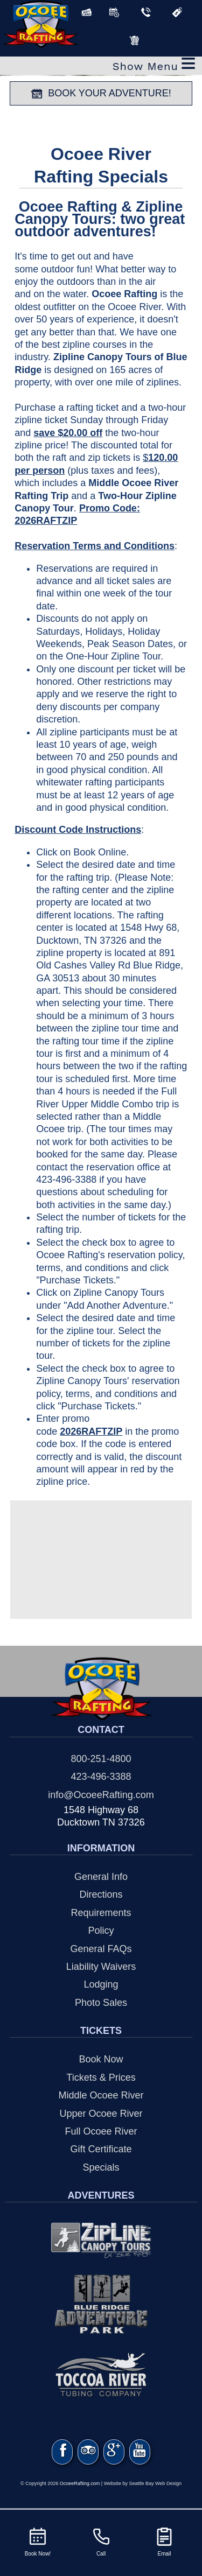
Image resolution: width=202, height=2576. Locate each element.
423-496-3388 (101, 1776)
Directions (100, 1894)
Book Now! (38, 2541)
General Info (101, 1876)
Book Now (101, 2059)
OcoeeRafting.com (80, 2488)
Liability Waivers (101, 1966)
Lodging (100, 1984)
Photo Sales (101, 2002)
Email (164, 2541)
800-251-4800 (101, 1758)
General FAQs (100, 1948)
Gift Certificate (100, 2149)
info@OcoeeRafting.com (101, 1794)
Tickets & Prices (100, 2077)
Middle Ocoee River (100, 2095)
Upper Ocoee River (100, 2113)
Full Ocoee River (101, 2131)
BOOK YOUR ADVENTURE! (101, 94)
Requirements (101, 1912)
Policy (101, 1930)
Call (101, 2541)
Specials (100, 2167)
